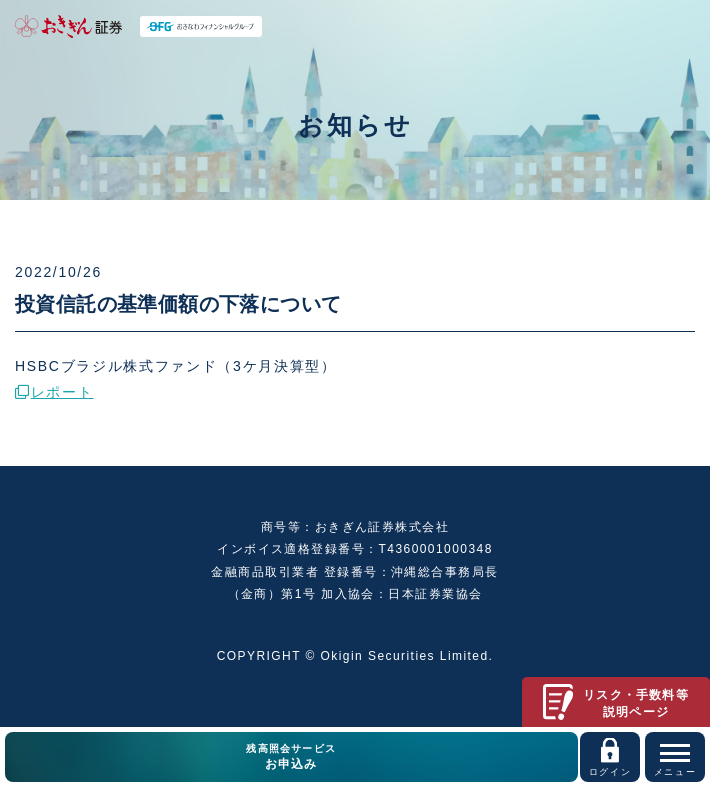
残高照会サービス (291, 758)
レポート (54, 392)
